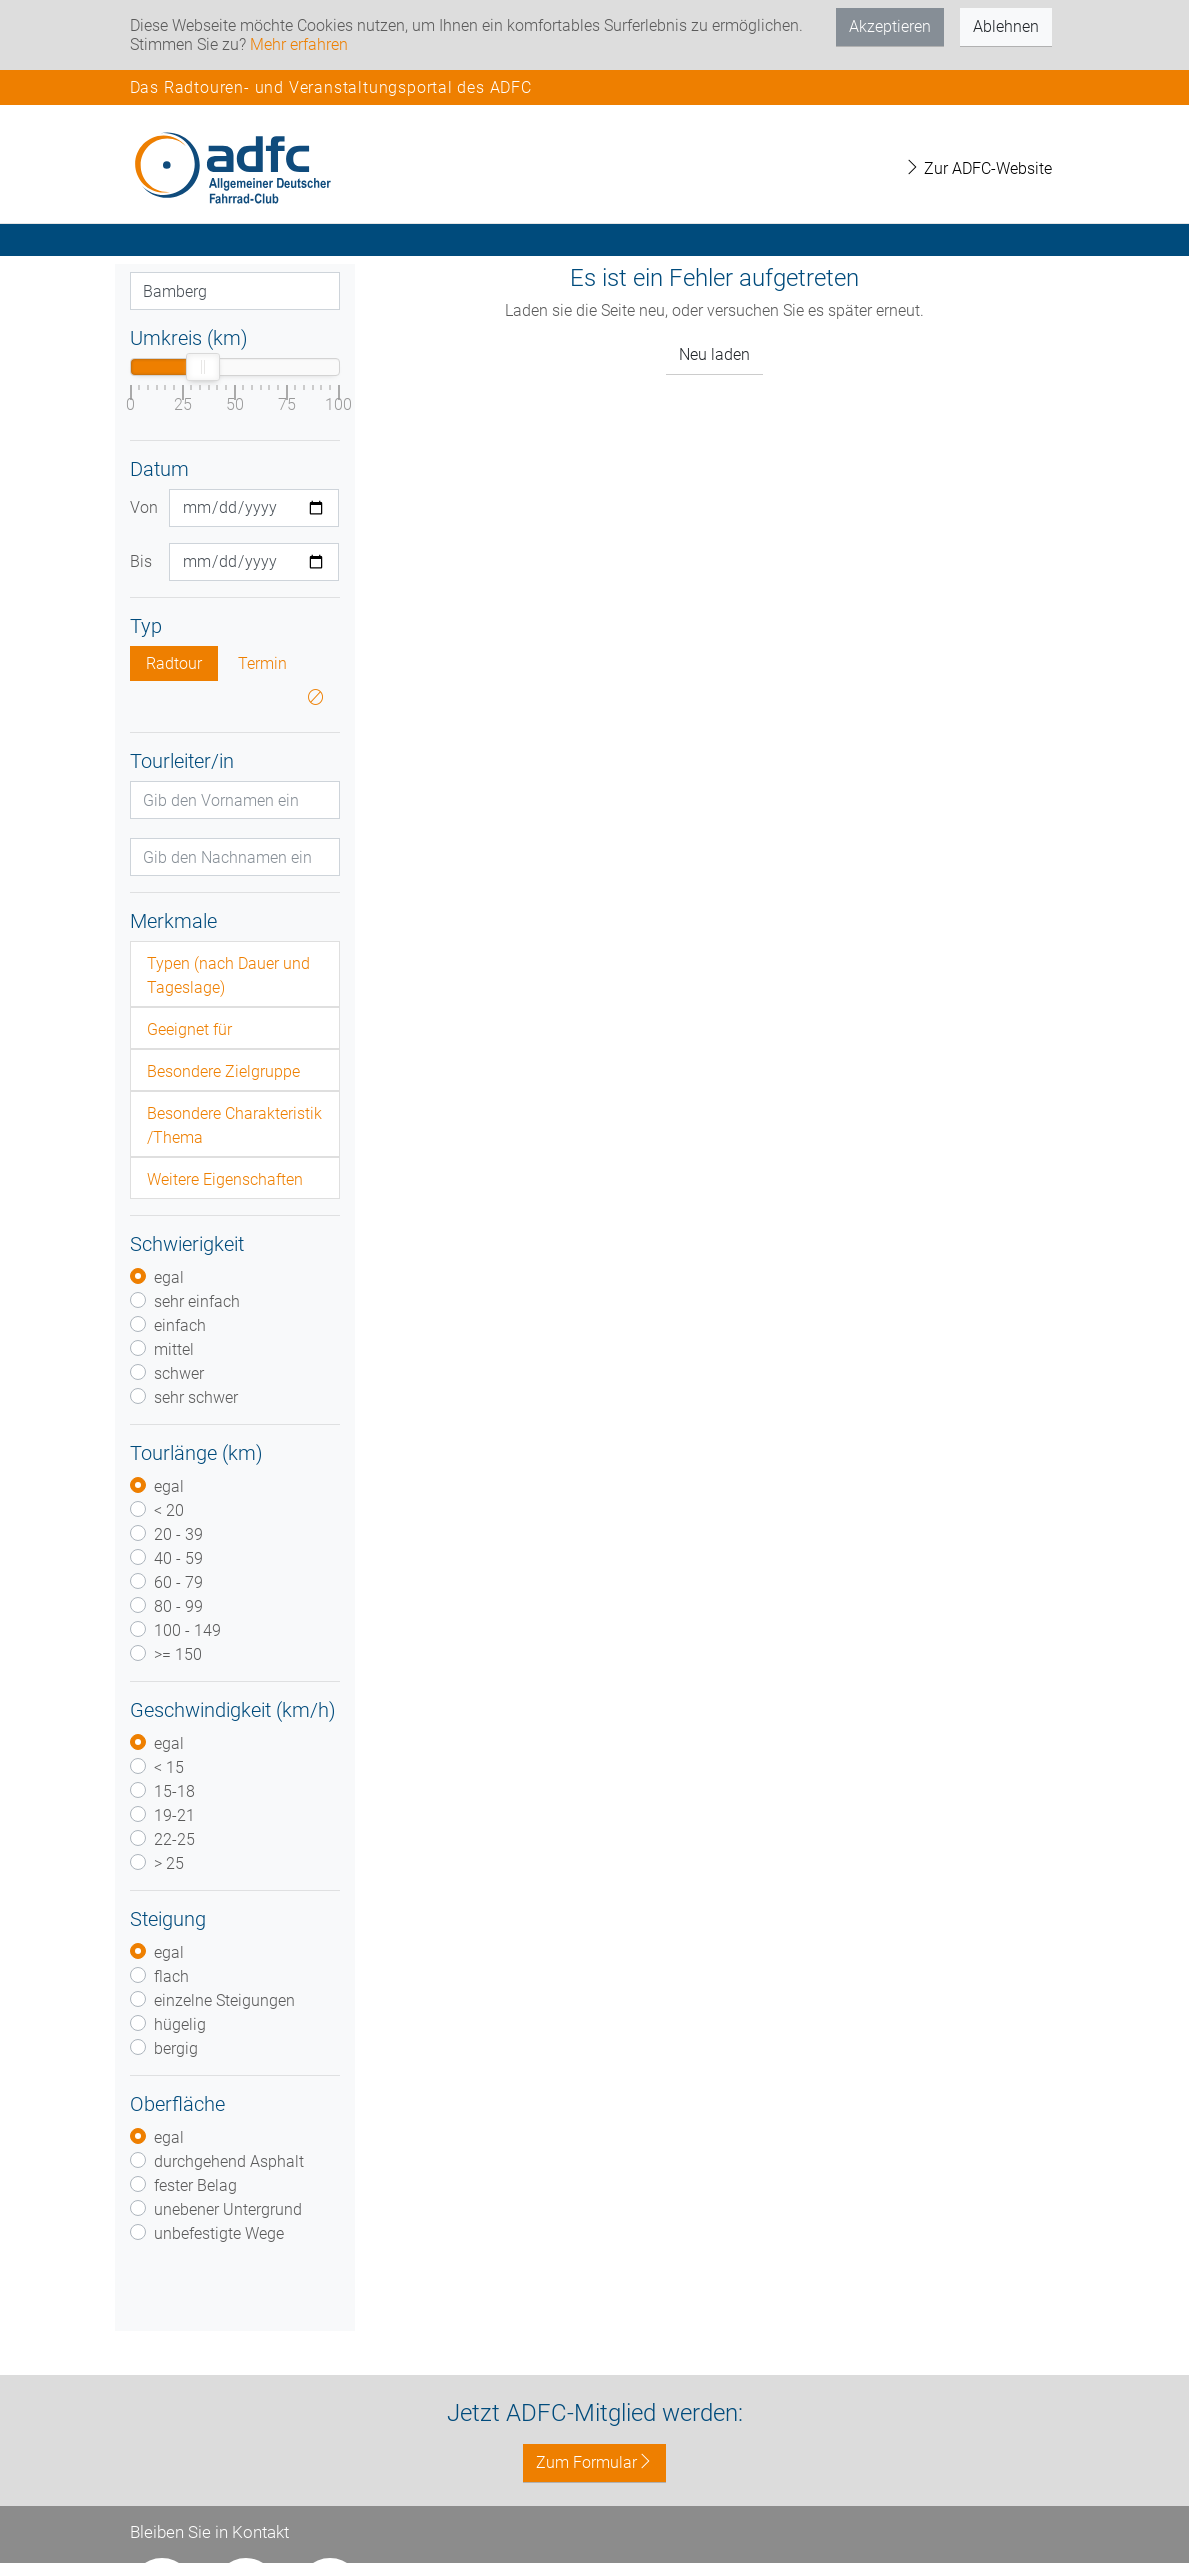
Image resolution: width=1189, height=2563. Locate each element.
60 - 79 (178, 1582)
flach (171, 1976)
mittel (174, 1349)
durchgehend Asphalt (229, 2161)
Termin (262, 663)
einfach (180, 1325)
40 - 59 (178, 1558)
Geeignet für (189, 1029)
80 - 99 (178, 1606)
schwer (179, 1373)
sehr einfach (197, 1301)
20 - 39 (178, 1534)
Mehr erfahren (299, 44)
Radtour (174, 663)
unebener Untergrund (228, 2209)
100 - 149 (187, 1630)
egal (169, 1277)
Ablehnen (1006, 26)
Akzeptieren (890, 26)
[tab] (235, 974)
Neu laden (714, 354)
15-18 (174, 1791)
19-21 (174, 1815)
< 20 (169, 1510)
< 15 (169, 1767)
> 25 (169, 1863)
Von (142, 507)
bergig (176, 2048)
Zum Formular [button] (594, 2462)
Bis (141, 561)
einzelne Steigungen (224, 2000)
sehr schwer (196, 1397)
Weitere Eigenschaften (225, 1179)
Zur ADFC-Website (978, 168)
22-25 (174, 1839)
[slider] (203, 367)
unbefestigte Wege (219, 2233)
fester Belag (195, 2185)
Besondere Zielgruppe (223, 1071)
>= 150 (178, 1654)
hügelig (180, 2024)
